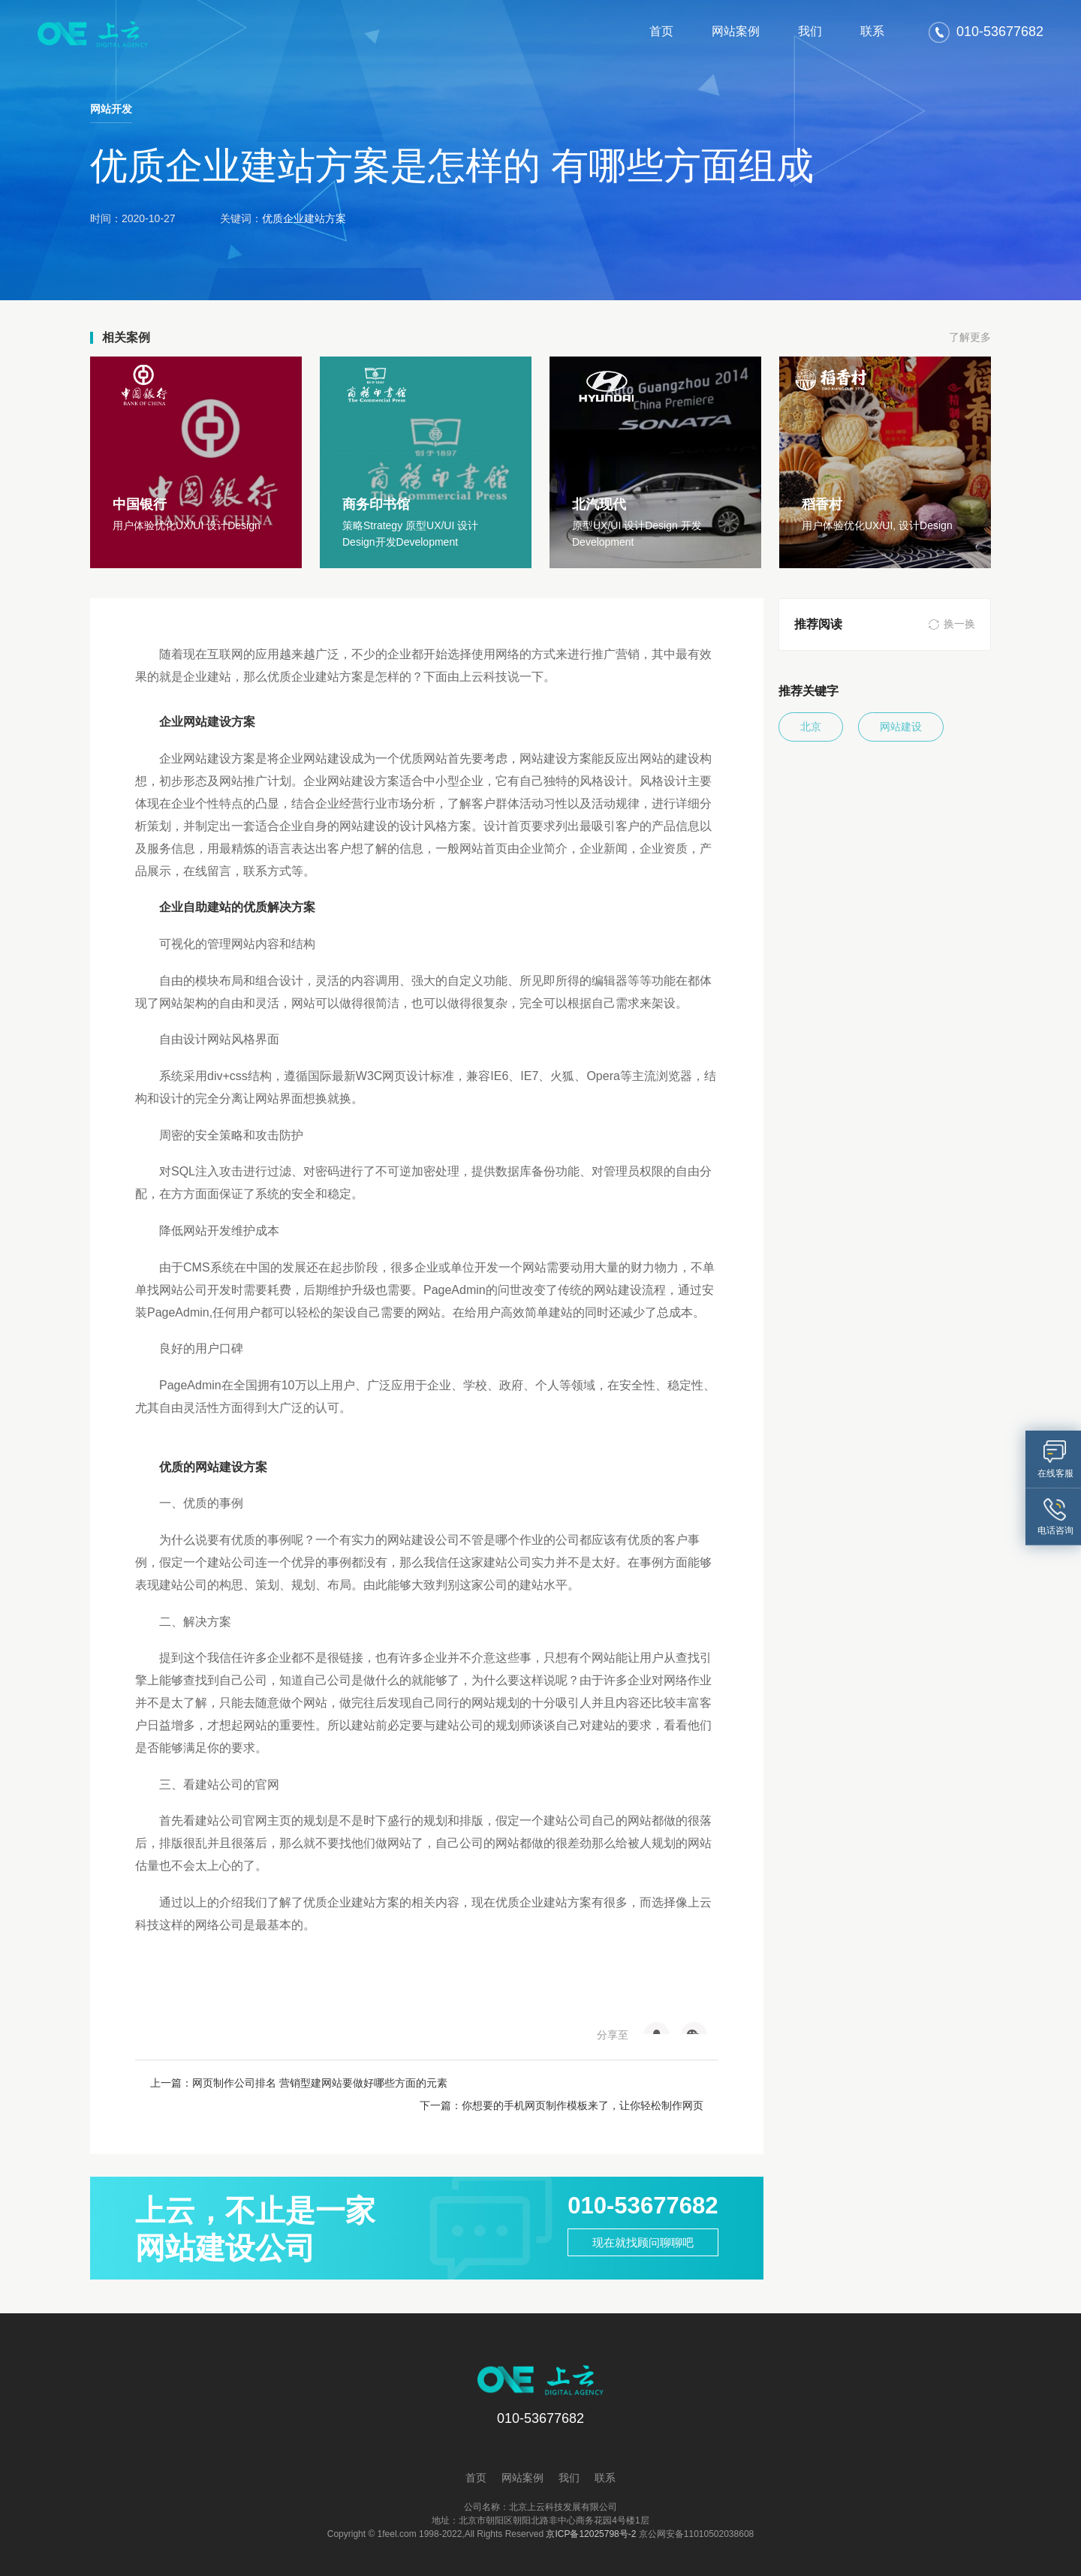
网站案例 (736, 31)
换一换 (959, 624)
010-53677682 (638, 2184)
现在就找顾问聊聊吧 (638, 2222)
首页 (661, 31)
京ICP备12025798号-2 (591, 2511)
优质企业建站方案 (304, 218)
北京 (812, 727)
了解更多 (970, 338)
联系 (872, 31)
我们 (810, 31)
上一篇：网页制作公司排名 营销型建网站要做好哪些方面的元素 (288, 2083)
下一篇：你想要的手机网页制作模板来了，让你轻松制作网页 (564, 2083)
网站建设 (905, 727)
